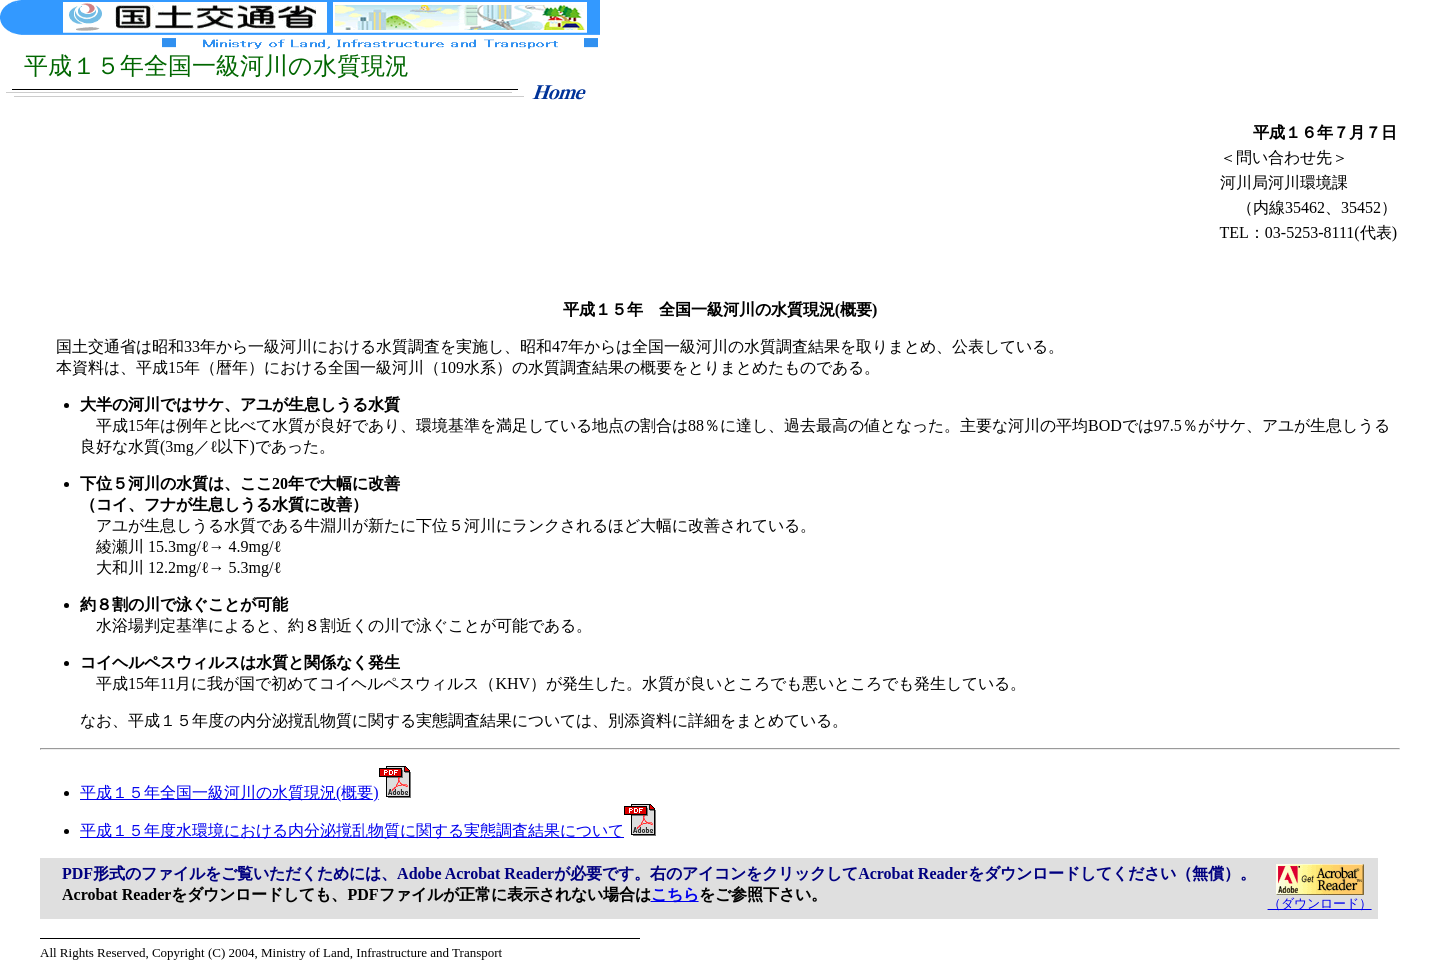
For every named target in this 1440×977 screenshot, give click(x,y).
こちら (675, 894)
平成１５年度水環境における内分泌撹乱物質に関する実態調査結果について (368, 830)
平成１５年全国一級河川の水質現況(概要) (245, 792)
